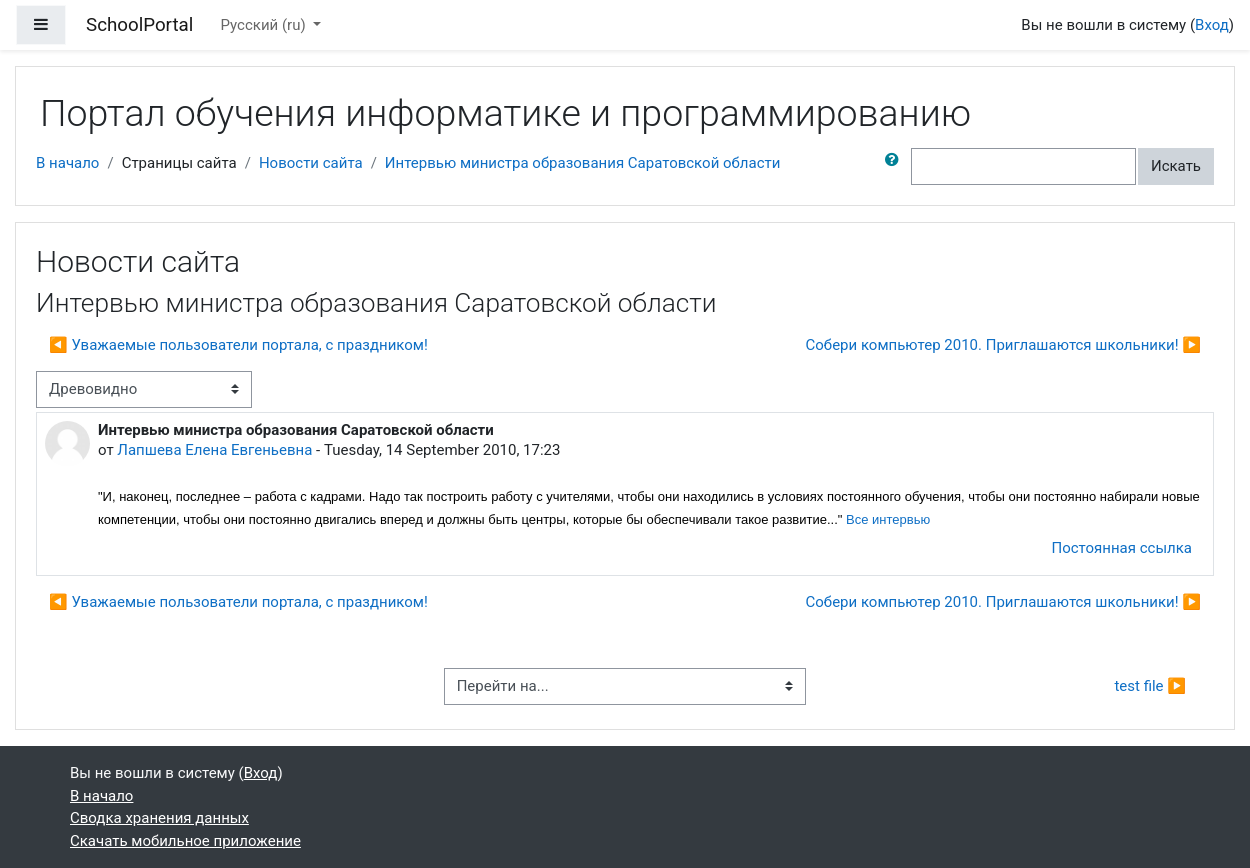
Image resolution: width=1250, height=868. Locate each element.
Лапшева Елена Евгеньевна (214, 450)
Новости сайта (311, 163)
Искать (1176, 166)
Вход (1212, 25)
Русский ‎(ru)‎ (265, 25)
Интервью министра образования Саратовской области (583, 163)
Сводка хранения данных (159, 818)
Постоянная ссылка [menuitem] (1121, 548)
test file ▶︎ (1150, 686)
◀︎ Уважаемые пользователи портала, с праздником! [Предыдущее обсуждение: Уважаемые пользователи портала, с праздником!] (238, 345)
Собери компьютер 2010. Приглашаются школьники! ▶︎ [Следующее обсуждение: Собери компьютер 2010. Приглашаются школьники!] (1003, 345)
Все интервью (888, 519)
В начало (67, 163)
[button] (896, 166)
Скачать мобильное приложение (185, 841)
